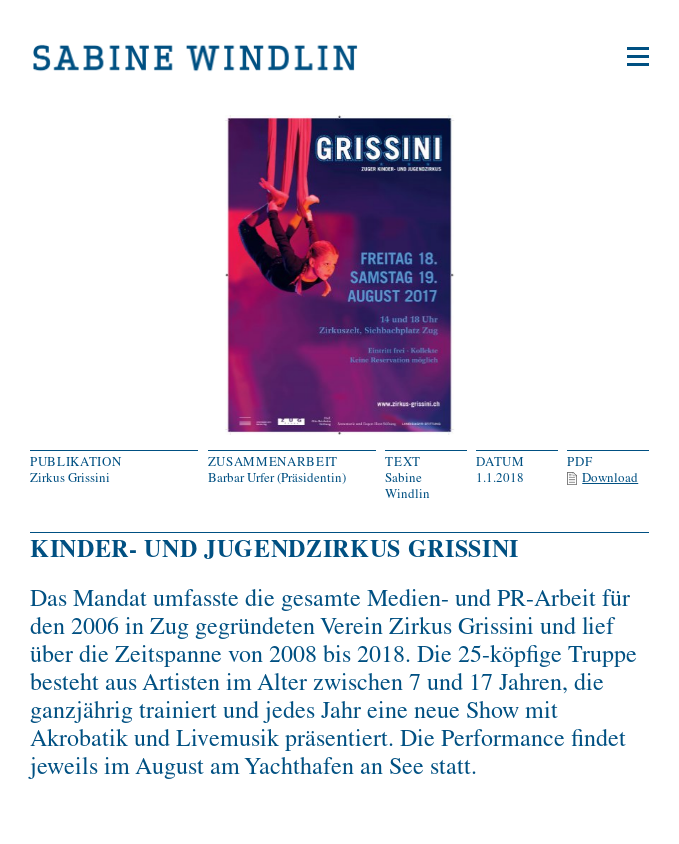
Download (610, 477)
